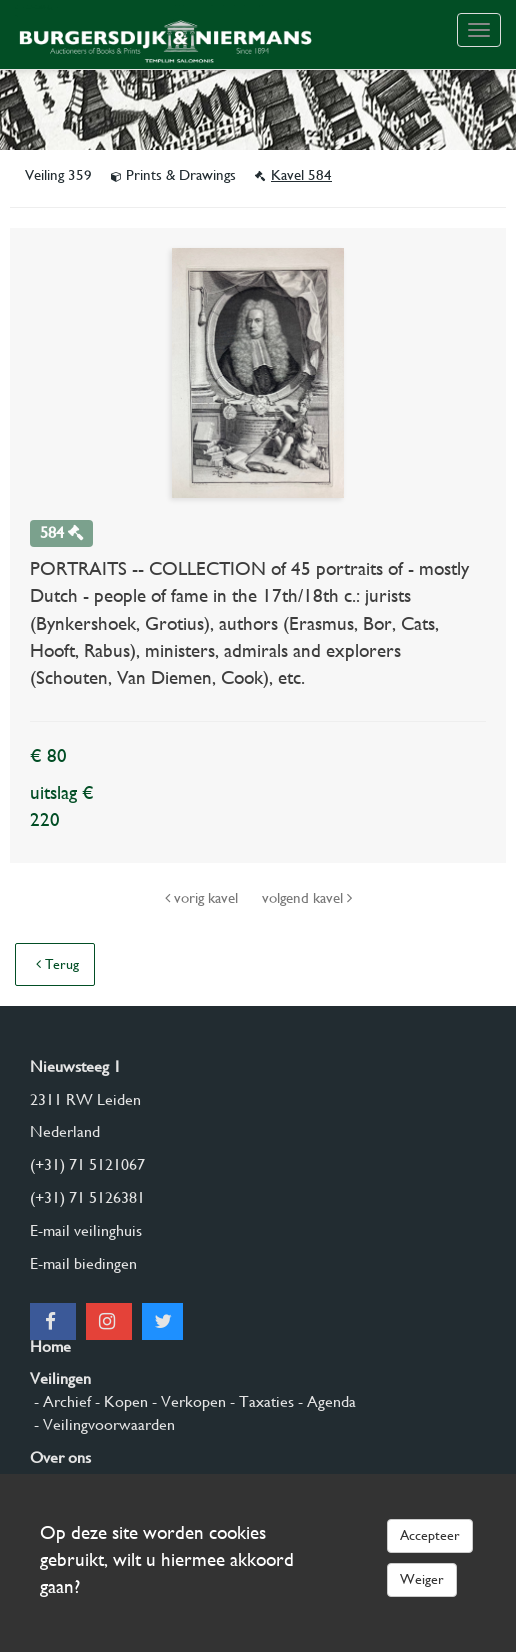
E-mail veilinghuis (86, 1230)
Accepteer (430, 1535)
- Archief (60, 1401)
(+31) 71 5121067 (87, 1164)
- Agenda (325, 1401)
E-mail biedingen (83, 1263)
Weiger (422, 1579)
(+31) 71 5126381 (87, 1197)
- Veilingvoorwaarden (102, 1424)
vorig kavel (203, 898)
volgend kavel (307, 898)
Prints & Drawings (175, 175)
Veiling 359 (60, 175)
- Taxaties (260, 1401)
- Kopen (119, 1401)
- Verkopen (187, 1401)
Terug (57, 964)
